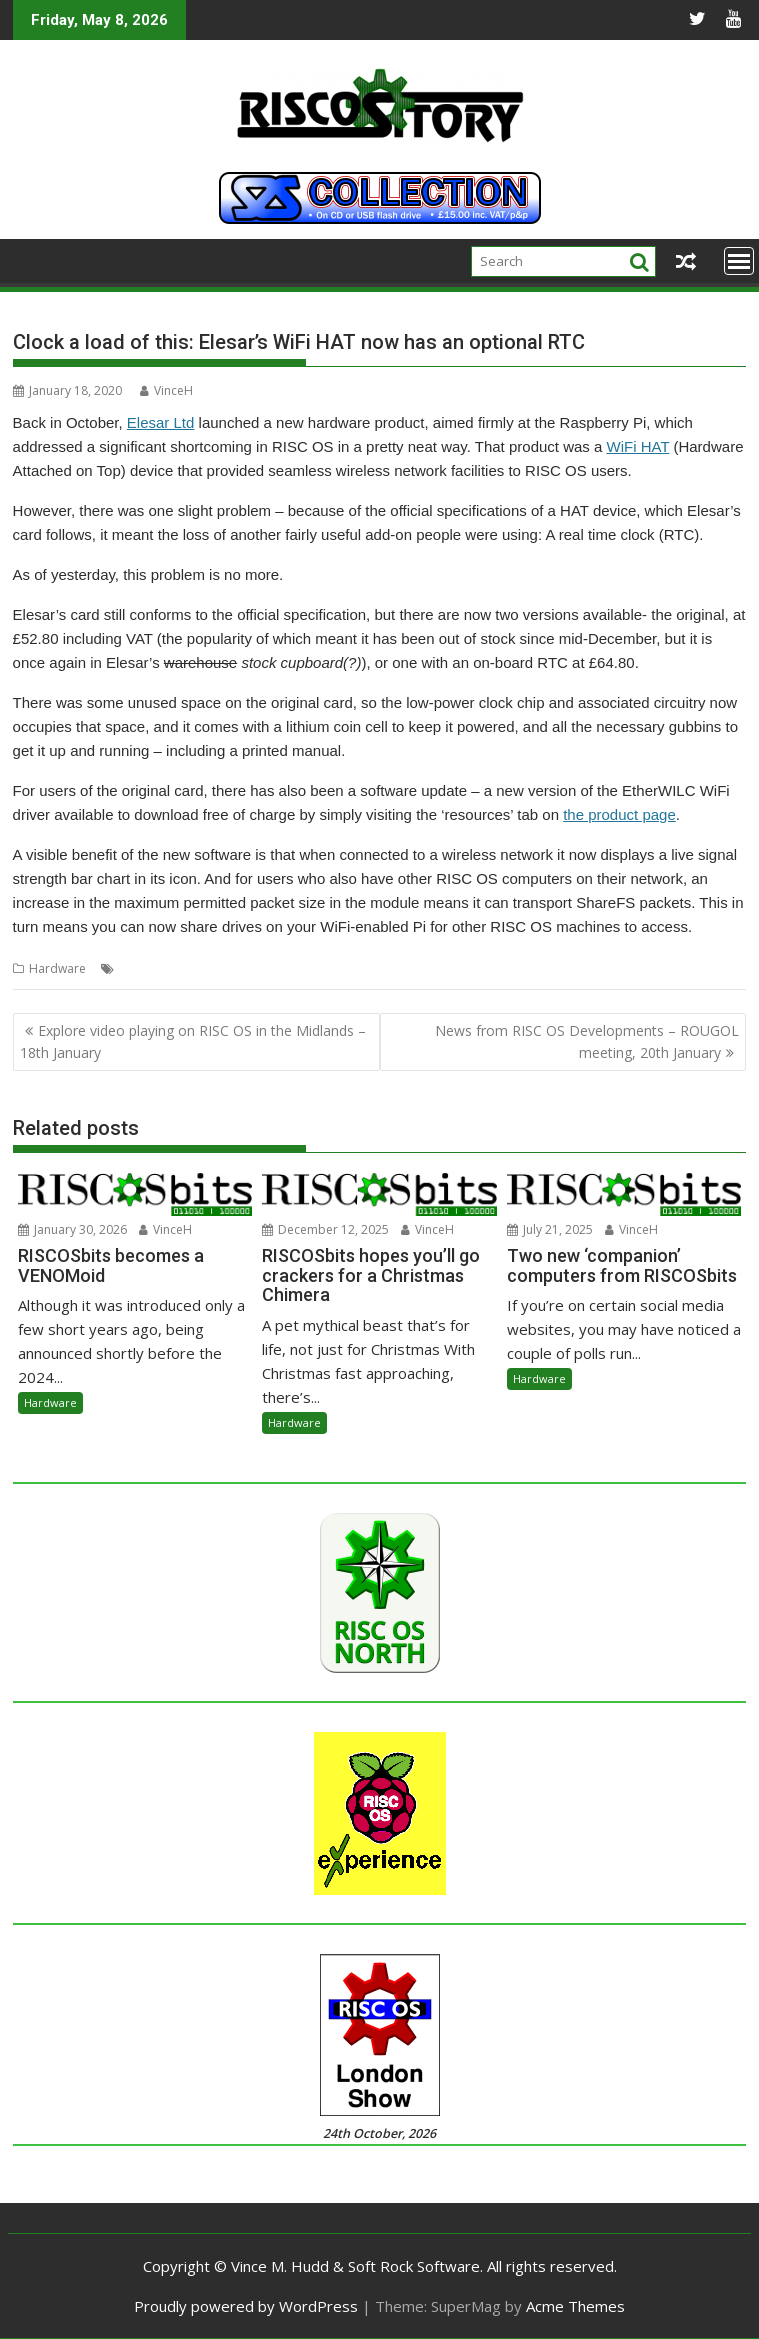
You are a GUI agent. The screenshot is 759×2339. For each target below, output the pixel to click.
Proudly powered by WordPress (246, 2306)
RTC (172, 968)
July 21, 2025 (550, 1229)
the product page (619, 814)
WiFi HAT (638, 446)
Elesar (136, 968)
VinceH (166, 390)
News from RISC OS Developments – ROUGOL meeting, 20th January (587, 1041)
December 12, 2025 (325, 1229)
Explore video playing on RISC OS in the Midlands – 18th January (193, 1041)
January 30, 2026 (72, 1229)
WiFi (202, 968)
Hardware (57, 968)
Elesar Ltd (161, 422)
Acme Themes (575, 2306)
